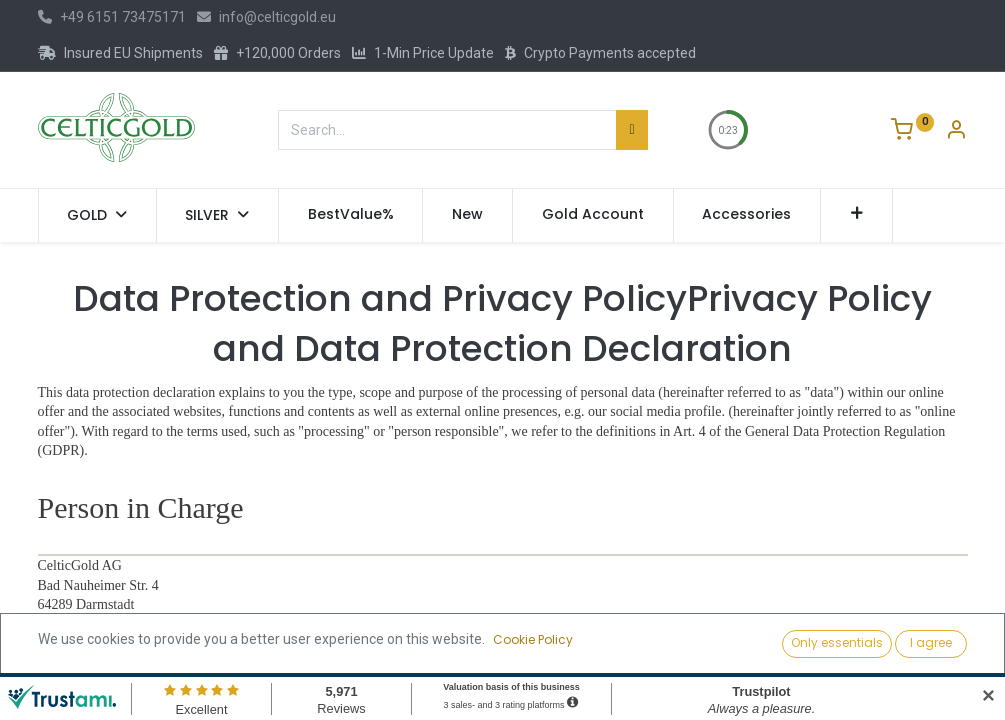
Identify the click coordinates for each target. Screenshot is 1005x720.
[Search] (631, 130)
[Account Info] (956, 132)
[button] (856, 215)
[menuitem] (351, 215)
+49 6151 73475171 (112, 17)
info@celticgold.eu (266, 17)
